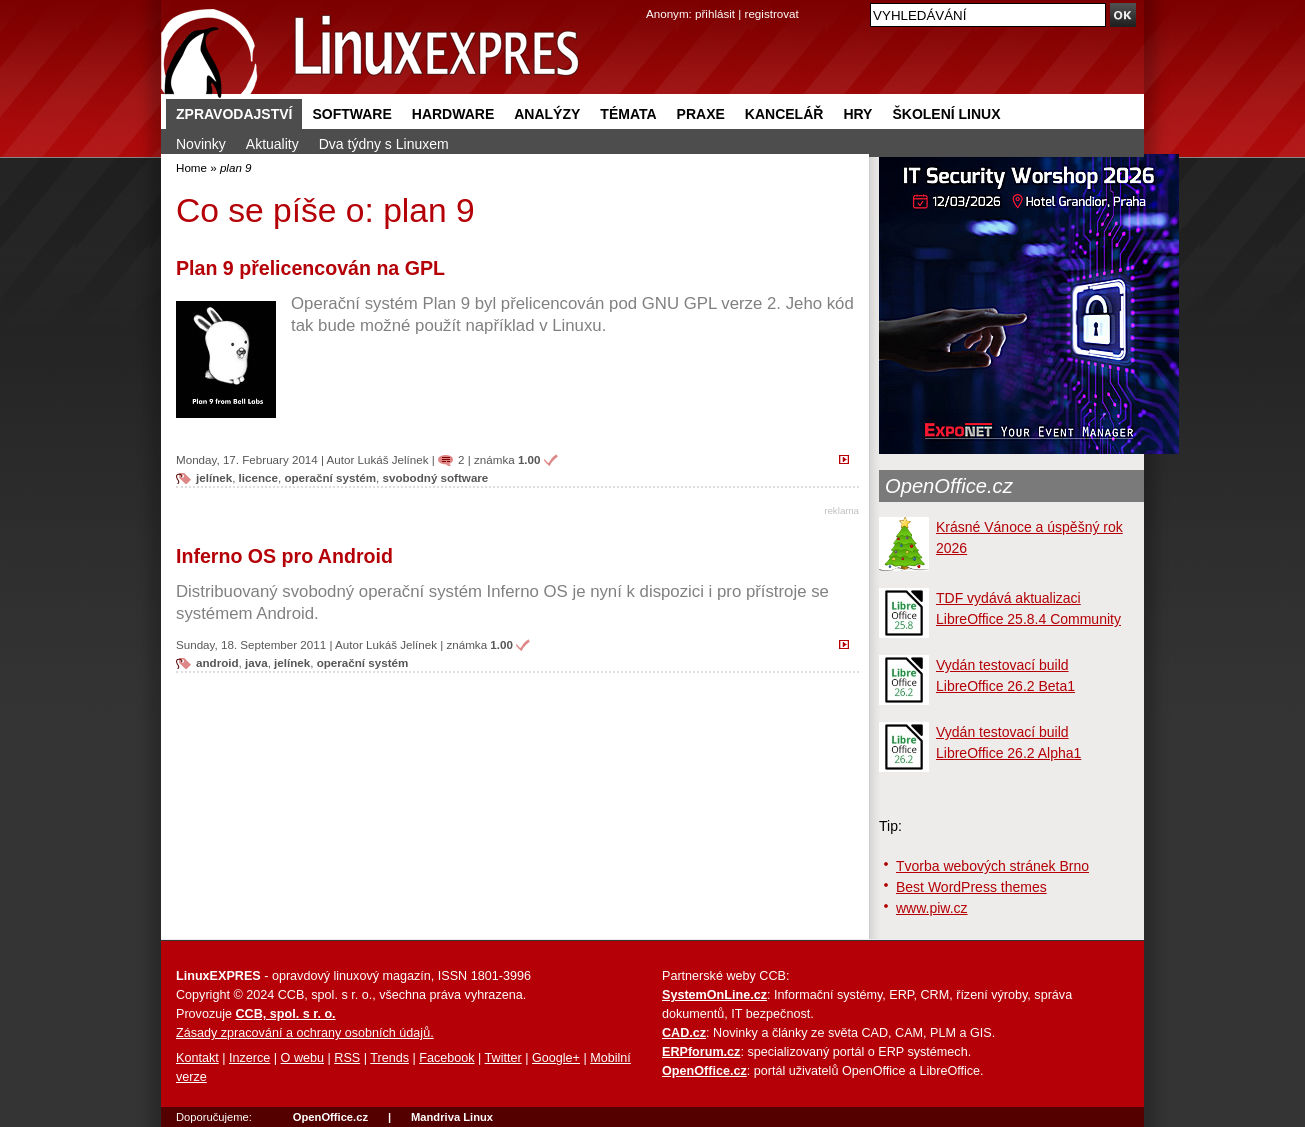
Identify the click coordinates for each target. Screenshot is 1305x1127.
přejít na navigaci (652, 0)
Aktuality (272, 144)
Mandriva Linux (452, 1117)
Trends (389, 1058)
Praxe (701, 114)
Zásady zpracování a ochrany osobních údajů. (305, 1033)
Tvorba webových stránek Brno (992, 866)
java (256, 662)
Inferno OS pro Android (284, 556)
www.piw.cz (932, 908)
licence (258, 477)
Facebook (446, 1058)
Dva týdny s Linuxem (384, 144)
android (217, 662)
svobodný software (436, 477)
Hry (857, 114)
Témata (628, 114)
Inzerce (249, 1058)
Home (191, 167)
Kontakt (197, 1058)
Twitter (503, 1058)
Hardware (453, 114)
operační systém (330, 477)
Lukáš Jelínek (393, 459)
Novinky (201, 144)
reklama (841, 510)
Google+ (556, 1058)
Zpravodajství (234, 114)
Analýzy (547, 114)
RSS (347, 1058)
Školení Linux (946, 114)
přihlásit (715, 13)
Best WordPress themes (971, 887)
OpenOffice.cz (949, 486)
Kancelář (784, 114)
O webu (302, 1058)
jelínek (214, 477)
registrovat (772, 13)
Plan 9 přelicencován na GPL (310, 268)
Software (351, 114)
